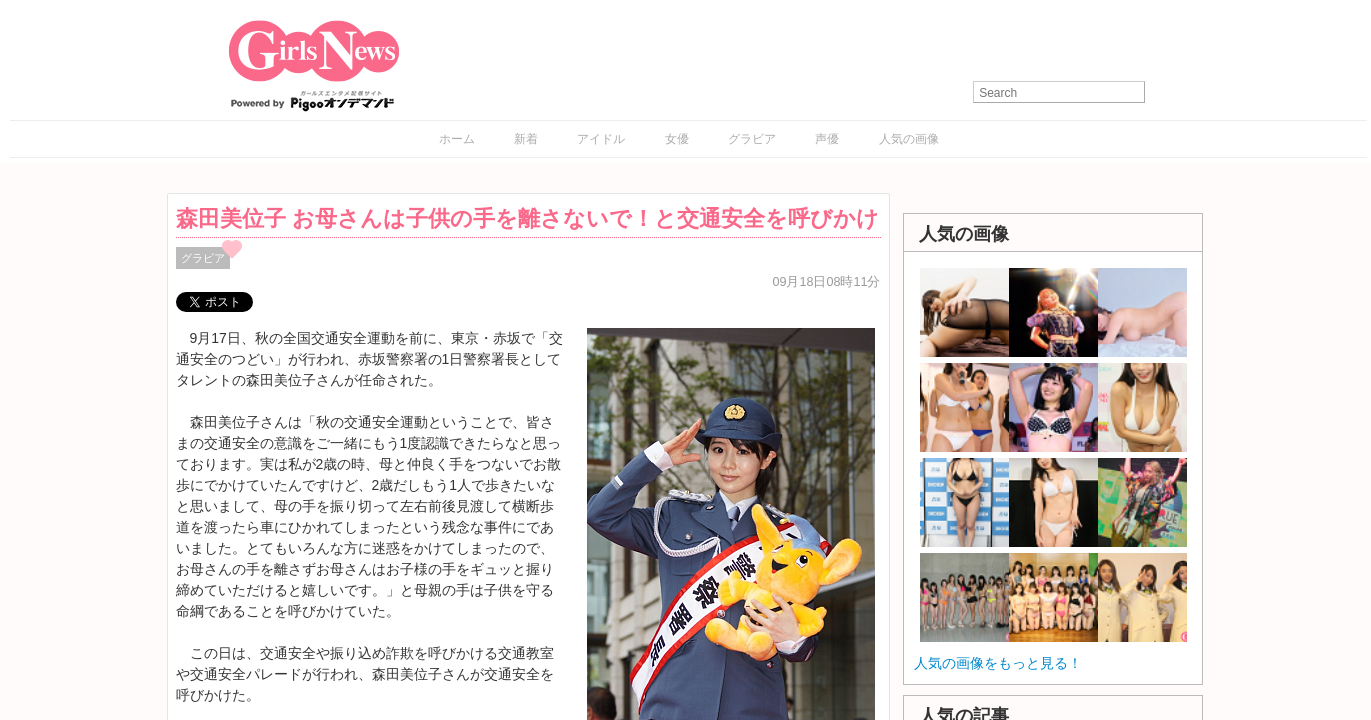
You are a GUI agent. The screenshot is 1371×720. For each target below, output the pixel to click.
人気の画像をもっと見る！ (998, 663)
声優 (827, 139)
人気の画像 (909, 139)
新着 (526, 139)
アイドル (601, 139)
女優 (677, 139)
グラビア (752, 139)
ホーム (457, 139)
